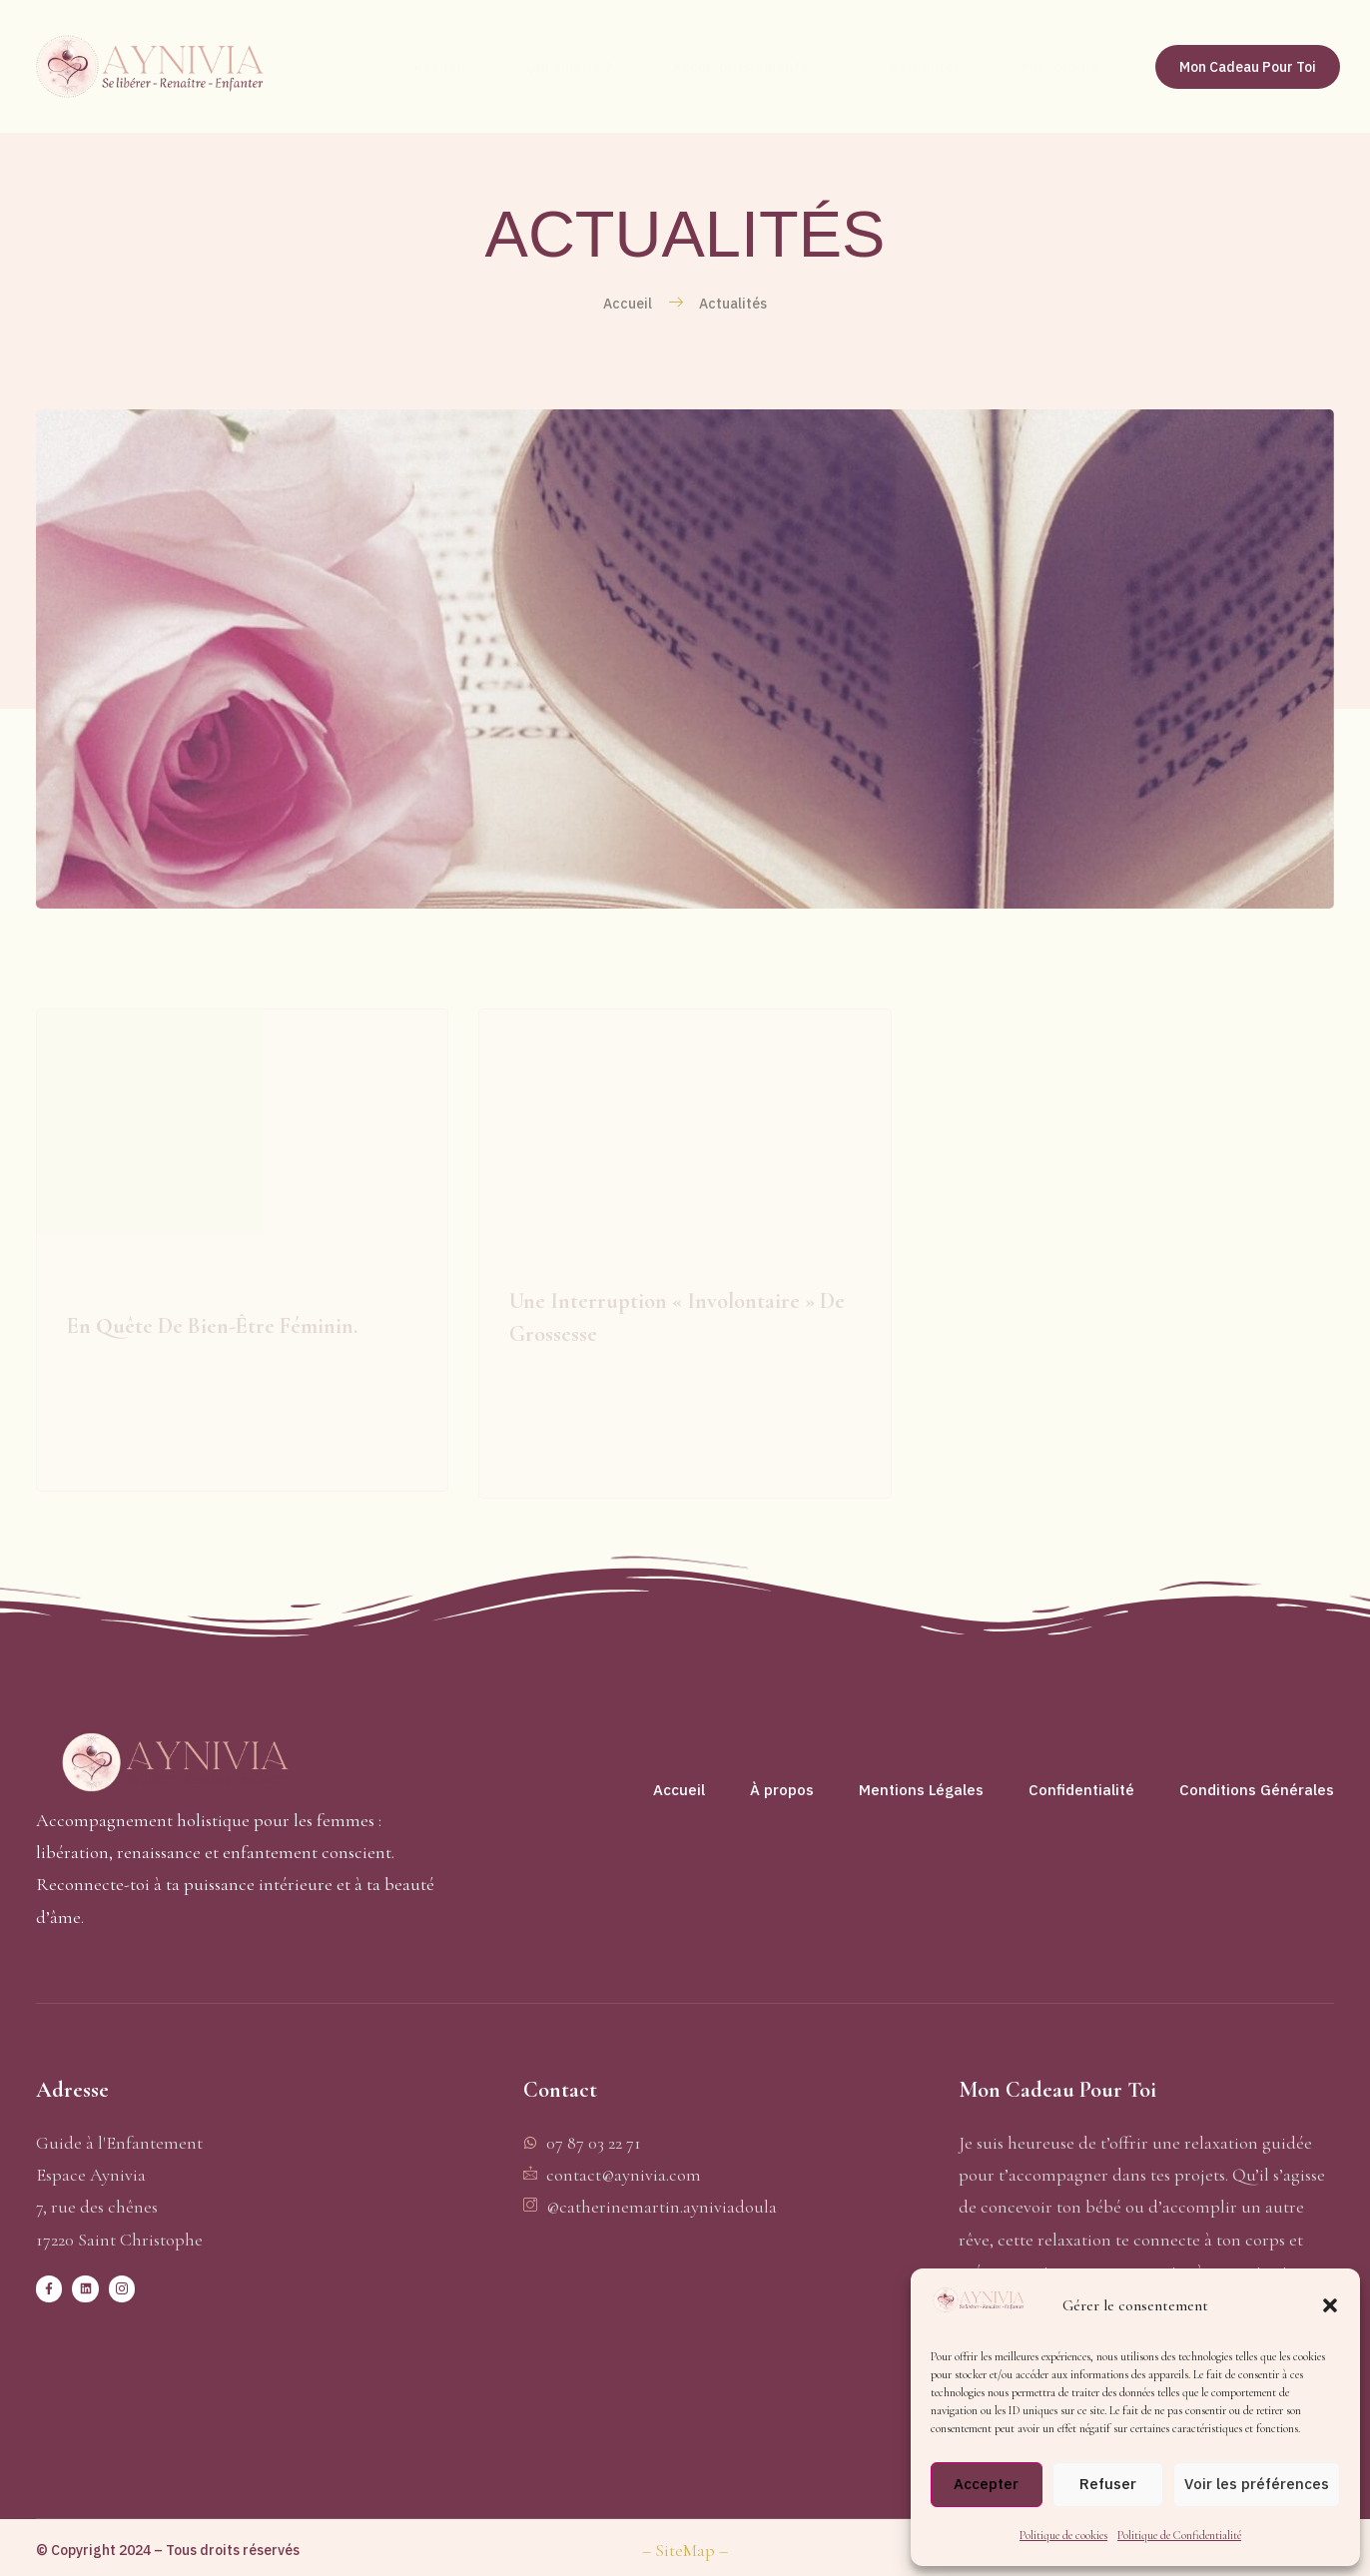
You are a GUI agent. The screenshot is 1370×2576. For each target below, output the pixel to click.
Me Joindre (1061, 66)
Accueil (439, 66)
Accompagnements (750, 67)
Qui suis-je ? (568, 66)
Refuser (1107, 2483)
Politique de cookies (1063, 2535)
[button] (1330, 2305)
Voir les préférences (1256, 2483)
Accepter (986, 2483)
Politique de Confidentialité (1179, 2535)
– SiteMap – (685, 2550)
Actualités (925, 66)
